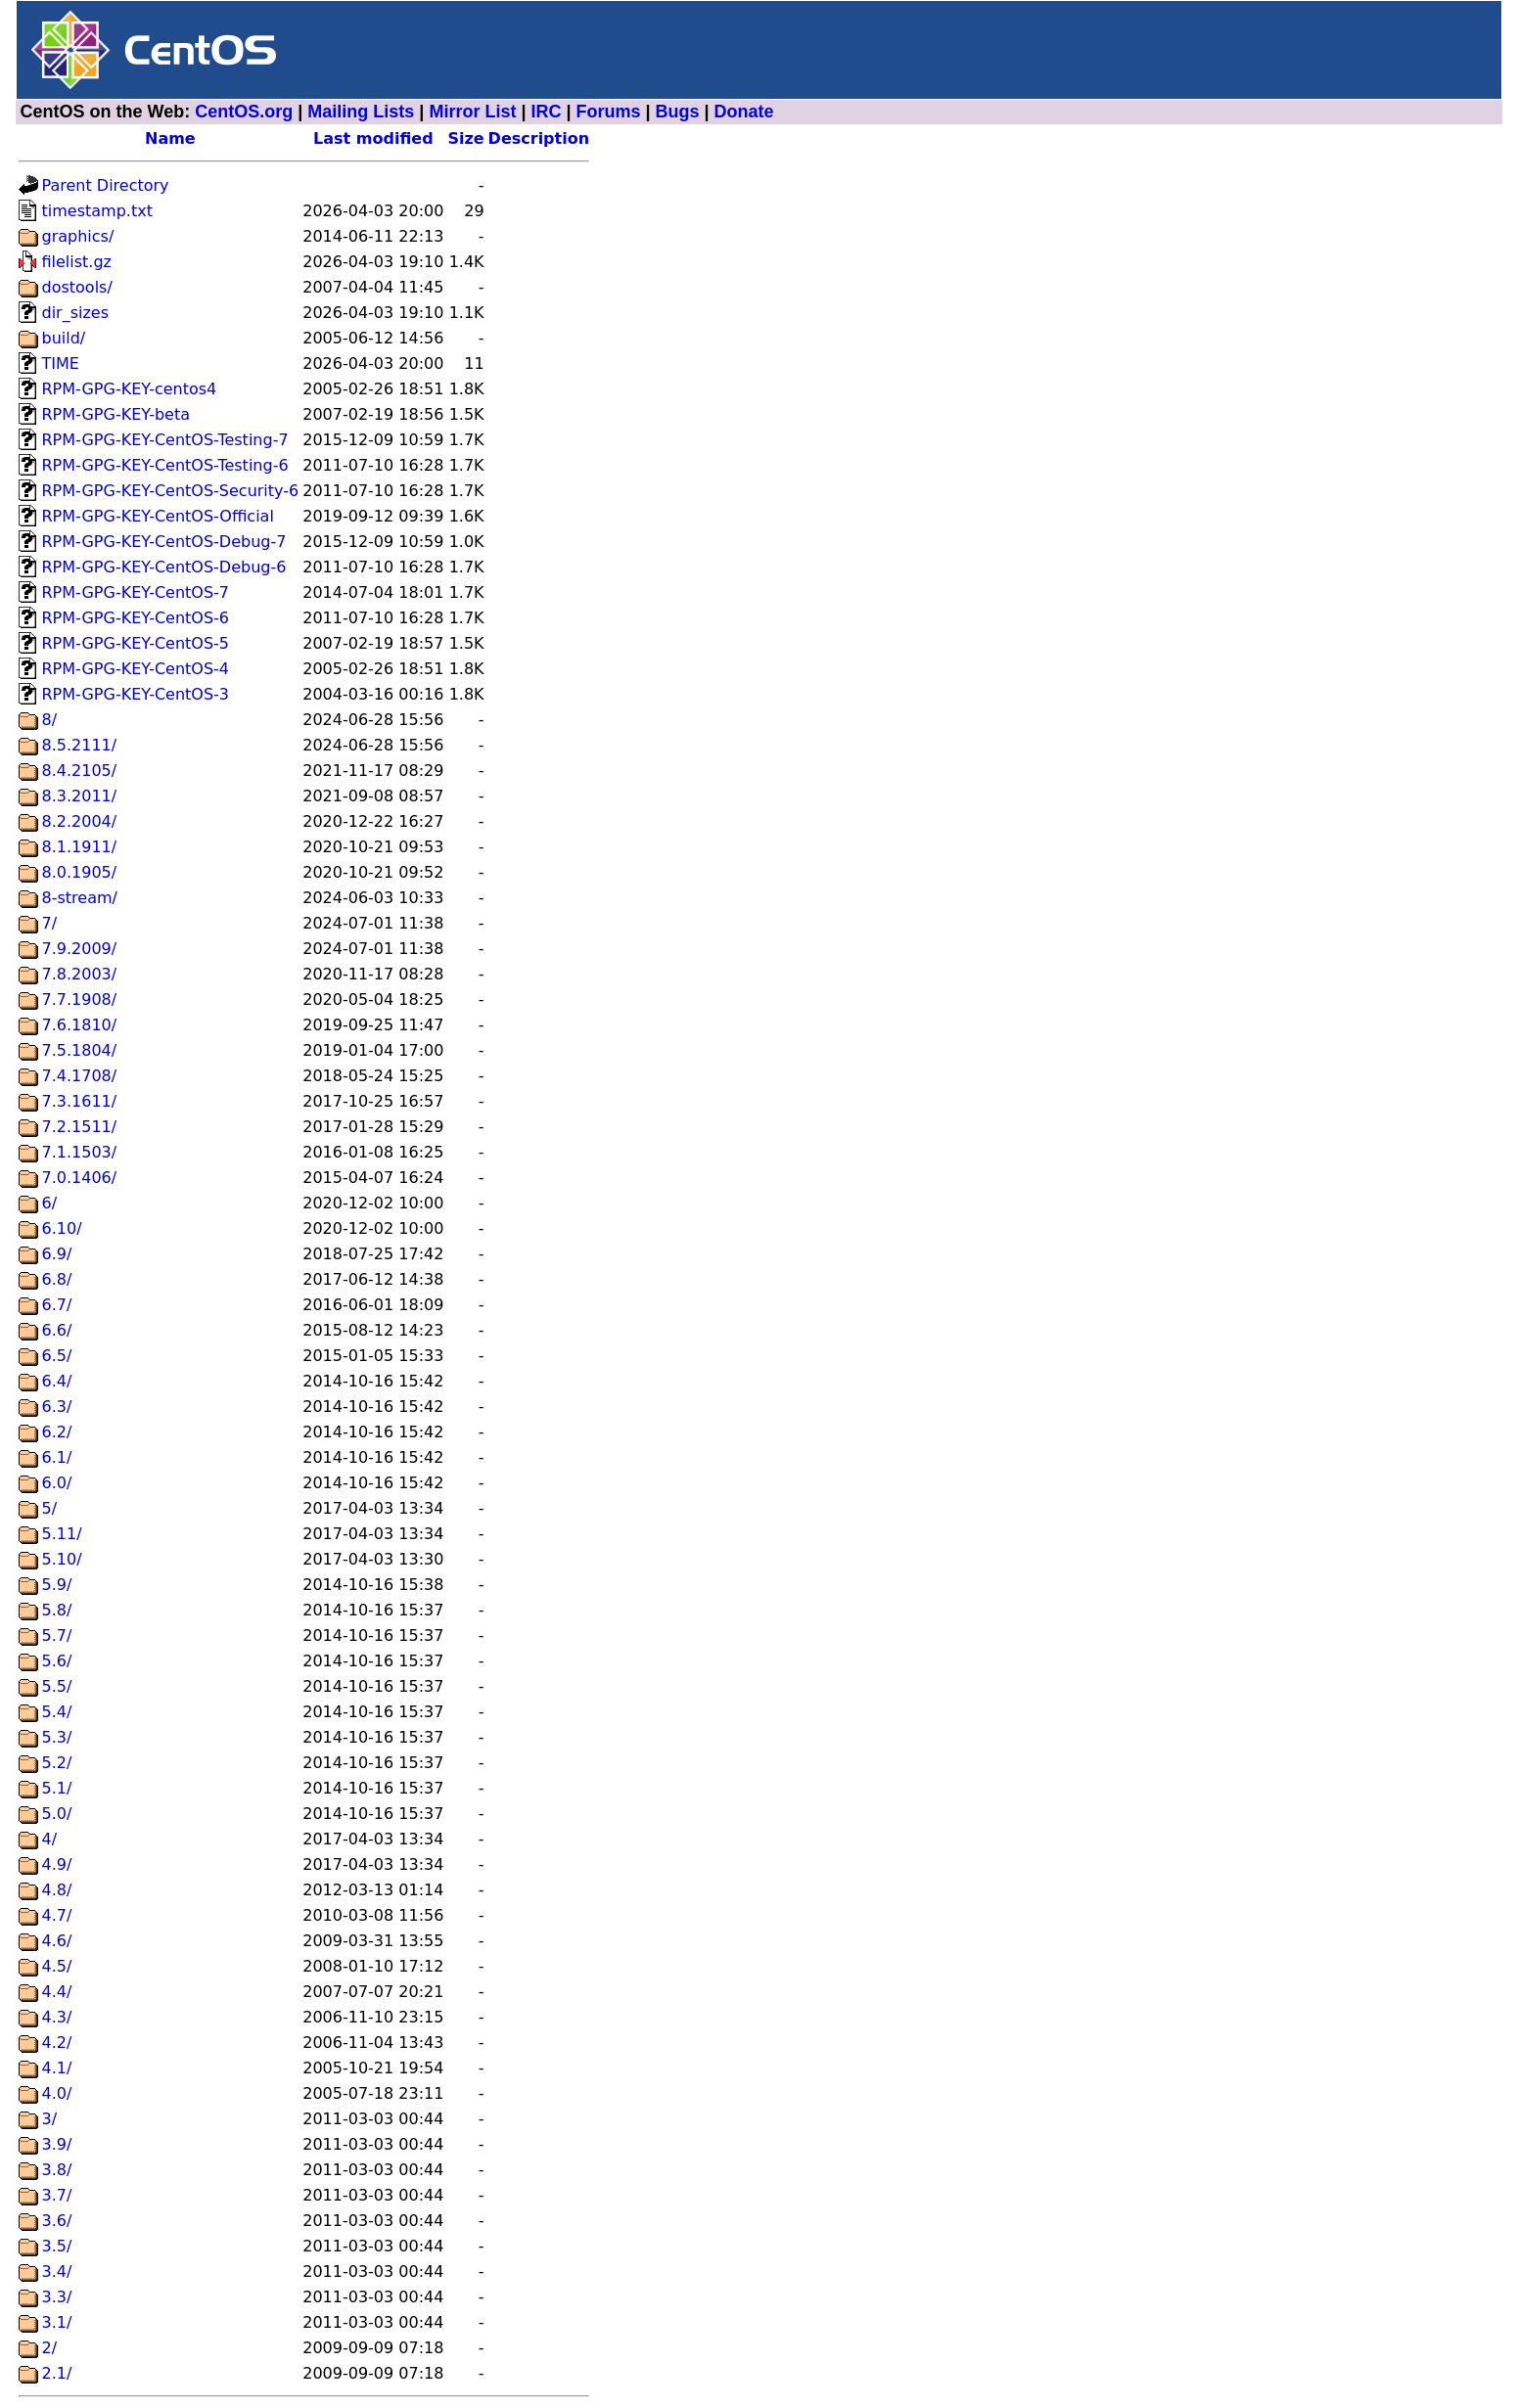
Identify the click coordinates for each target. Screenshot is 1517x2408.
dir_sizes (76, 312)
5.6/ (57, 1661)
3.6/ (57, 2220)
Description (538, 138)
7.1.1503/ (79, 1152)
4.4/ (57, 1991)
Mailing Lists (360, 111)
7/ (50, 923)
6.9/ (57, 1254)
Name (170, 138)
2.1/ (57, 2373)
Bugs (678, 111)
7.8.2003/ (79, 974)
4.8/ (57, 1890)
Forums (608, 111)
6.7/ (57, 1304)
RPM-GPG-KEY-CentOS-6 (136, 618)
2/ (50, 2348)
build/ (64, 338)
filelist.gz (77, 261)
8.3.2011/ (79, 796)
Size (465, 138)
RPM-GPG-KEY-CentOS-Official (158, 516)
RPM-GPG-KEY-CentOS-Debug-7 (164, 541)
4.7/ (57, 1915)
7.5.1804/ (79, 1050)
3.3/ (57, 2297)
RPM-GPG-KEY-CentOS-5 (136, 643)
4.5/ (57, 1966)
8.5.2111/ (79, 745)
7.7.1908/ (79, 999)
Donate (744, 111)
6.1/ (57, 1457)
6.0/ (57, 1483)
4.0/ (57, 2093)
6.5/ (57, 1355)
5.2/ (57, 1762)
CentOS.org (244, 111)
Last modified (373, 138)
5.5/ (57, 1686)
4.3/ (57, 2017)
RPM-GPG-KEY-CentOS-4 (136, 668)
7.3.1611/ (79, 1101)
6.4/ (57, 1381)
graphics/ (78, 236)
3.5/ (57, 2246)
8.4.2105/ (79, 770)
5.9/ (57, 1584)
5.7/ (57, 1635)
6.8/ (57, 1279)
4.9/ (57, 1864)
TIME (60, 363)
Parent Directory (105, 185)
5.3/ (57, 1737)
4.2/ (57, 2042)
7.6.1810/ (79, 1025)
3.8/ (57, 2169)
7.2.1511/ (79, 1126)
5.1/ (57, 1788)
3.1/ (57, 2322)
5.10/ (62, 1559)
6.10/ (62, 1228)
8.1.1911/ (79, 847)
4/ (50, 1839)
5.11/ (62, 1533)
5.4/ (57, 1712)
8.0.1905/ (79, 872)
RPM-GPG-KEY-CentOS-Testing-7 (165, 440)
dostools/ (77, 287)
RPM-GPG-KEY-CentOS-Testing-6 (165, 465)
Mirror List (472, 111)
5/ (50, 1508)
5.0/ (57, 1813)
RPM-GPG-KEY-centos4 (129, 389)
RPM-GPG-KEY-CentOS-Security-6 (170, 490)
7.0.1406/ (79, 1177)
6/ (50, 1203)
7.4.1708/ (79, 1076)
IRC (545, 111)
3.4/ (57, 2271)
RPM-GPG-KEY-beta (116, 414)
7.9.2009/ (79, 948)
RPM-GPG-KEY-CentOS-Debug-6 (164, 567)
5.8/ (57, 1610)
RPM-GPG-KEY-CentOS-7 (136, 592)
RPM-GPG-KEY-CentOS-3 (136, 694)
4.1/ (57, 2068)
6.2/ (57, 1432)
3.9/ (57, 2144)
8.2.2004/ (79, 821)
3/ (50, 2119)
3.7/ (57, 2195)
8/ (50, 719)
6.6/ (57, 1330)
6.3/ (57, 1406)
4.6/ (57, 1940)
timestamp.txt (97, 211)
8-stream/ (79, 897)
